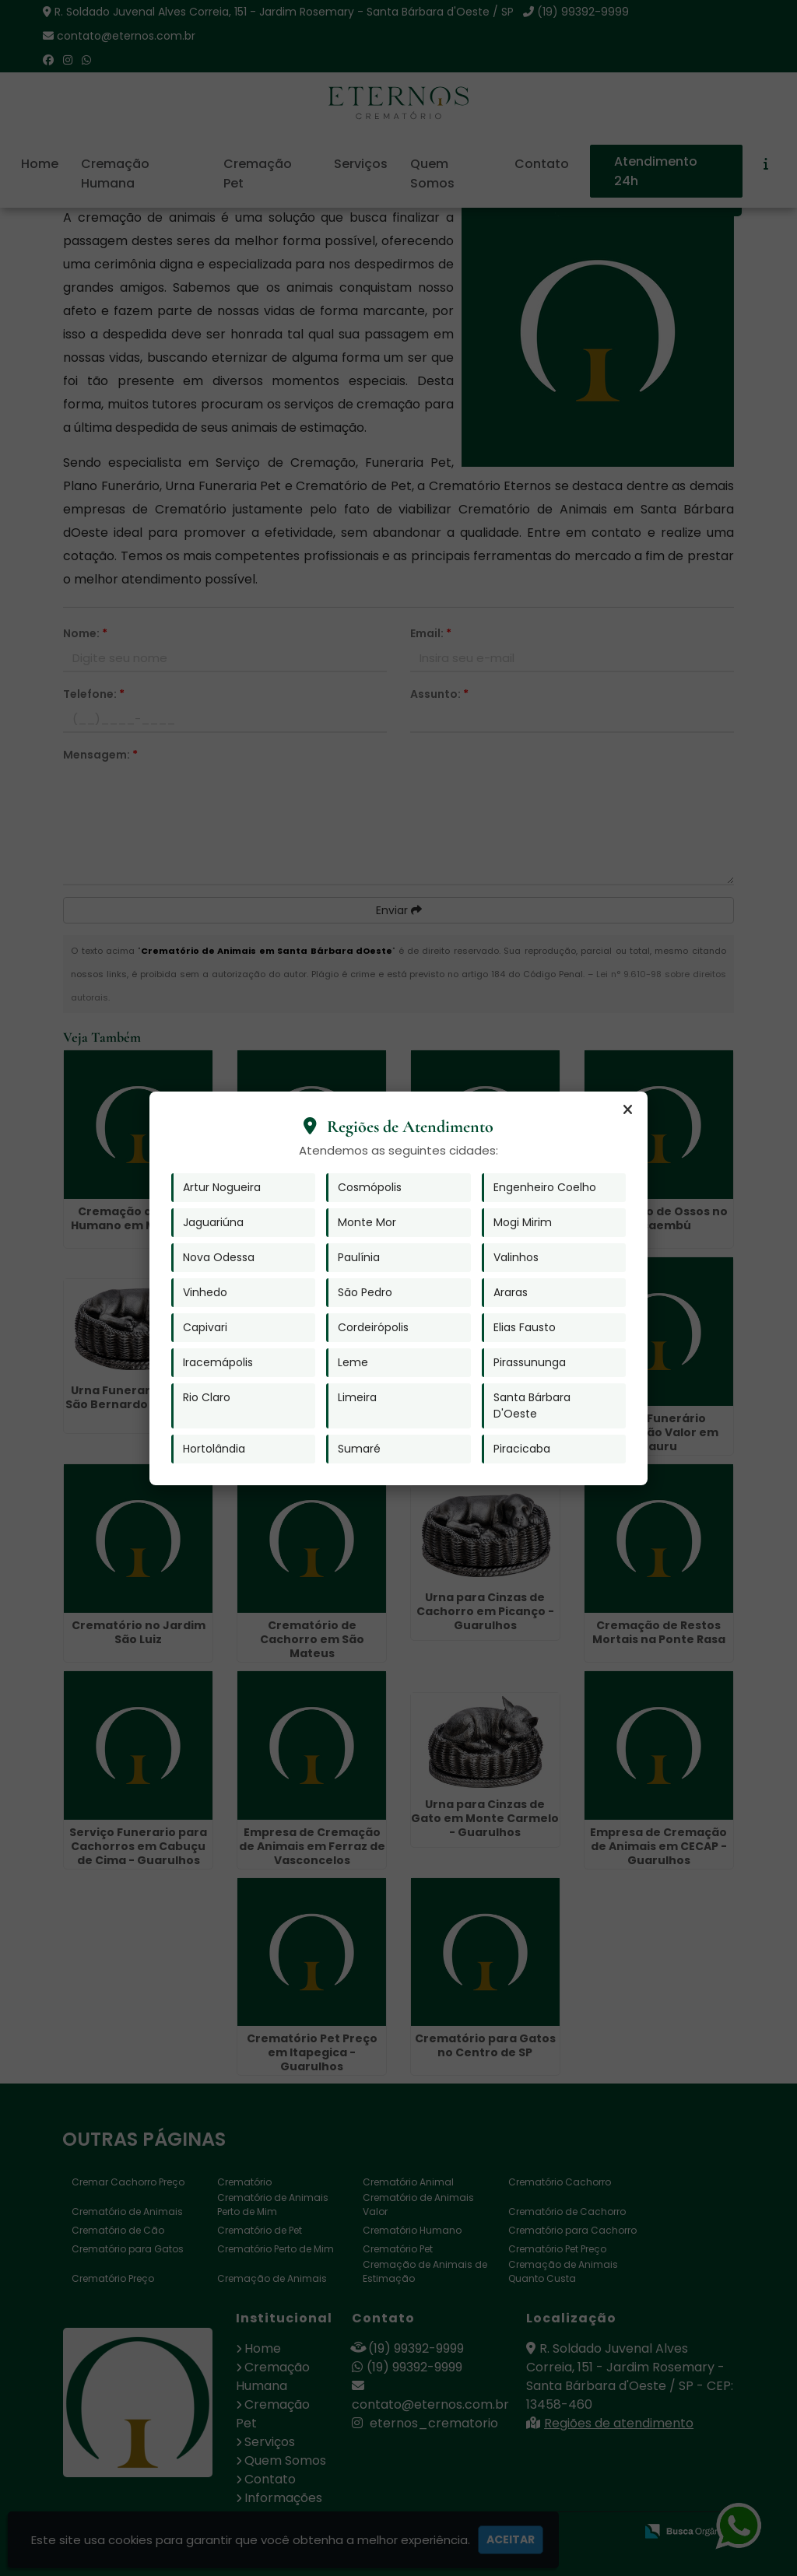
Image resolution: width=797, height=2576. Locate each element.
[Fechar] (627, 1110)
